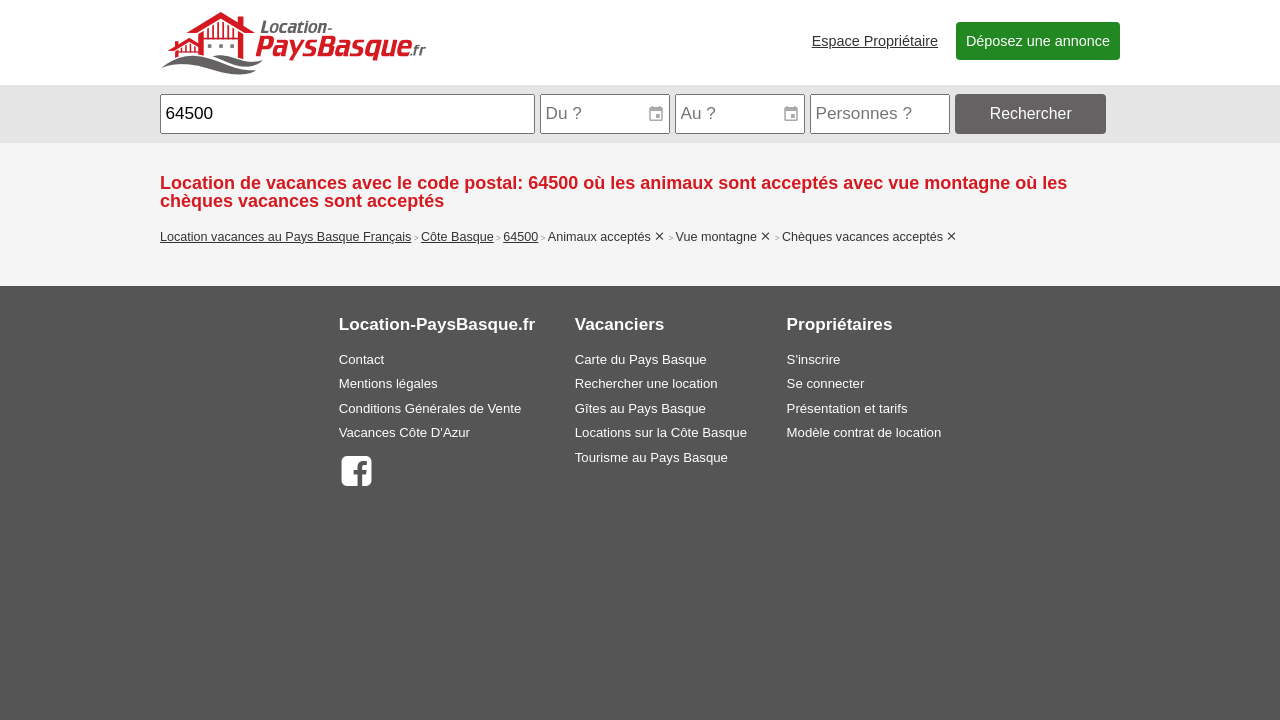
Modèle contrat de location (864, 432)
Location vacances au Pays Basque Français (285, 237)
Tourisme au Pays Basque (651, 457)
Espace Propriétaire (875, 41)
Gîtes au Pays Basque (640, 408)
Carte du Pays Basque (641, 359)
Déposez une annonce (1038, 41)
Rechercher (1031, 113)
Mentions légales (388, 383)
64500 (520, 237)
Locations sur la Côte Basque (661, 432)
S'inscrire (814, 359)
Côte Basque (457, 237)
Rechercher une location (646, 383)
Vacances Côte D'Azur (404, 432)
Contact (361, 359)
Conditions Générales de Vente (430, 408)
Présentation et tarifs (847, 408)
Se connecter (826, 383)
